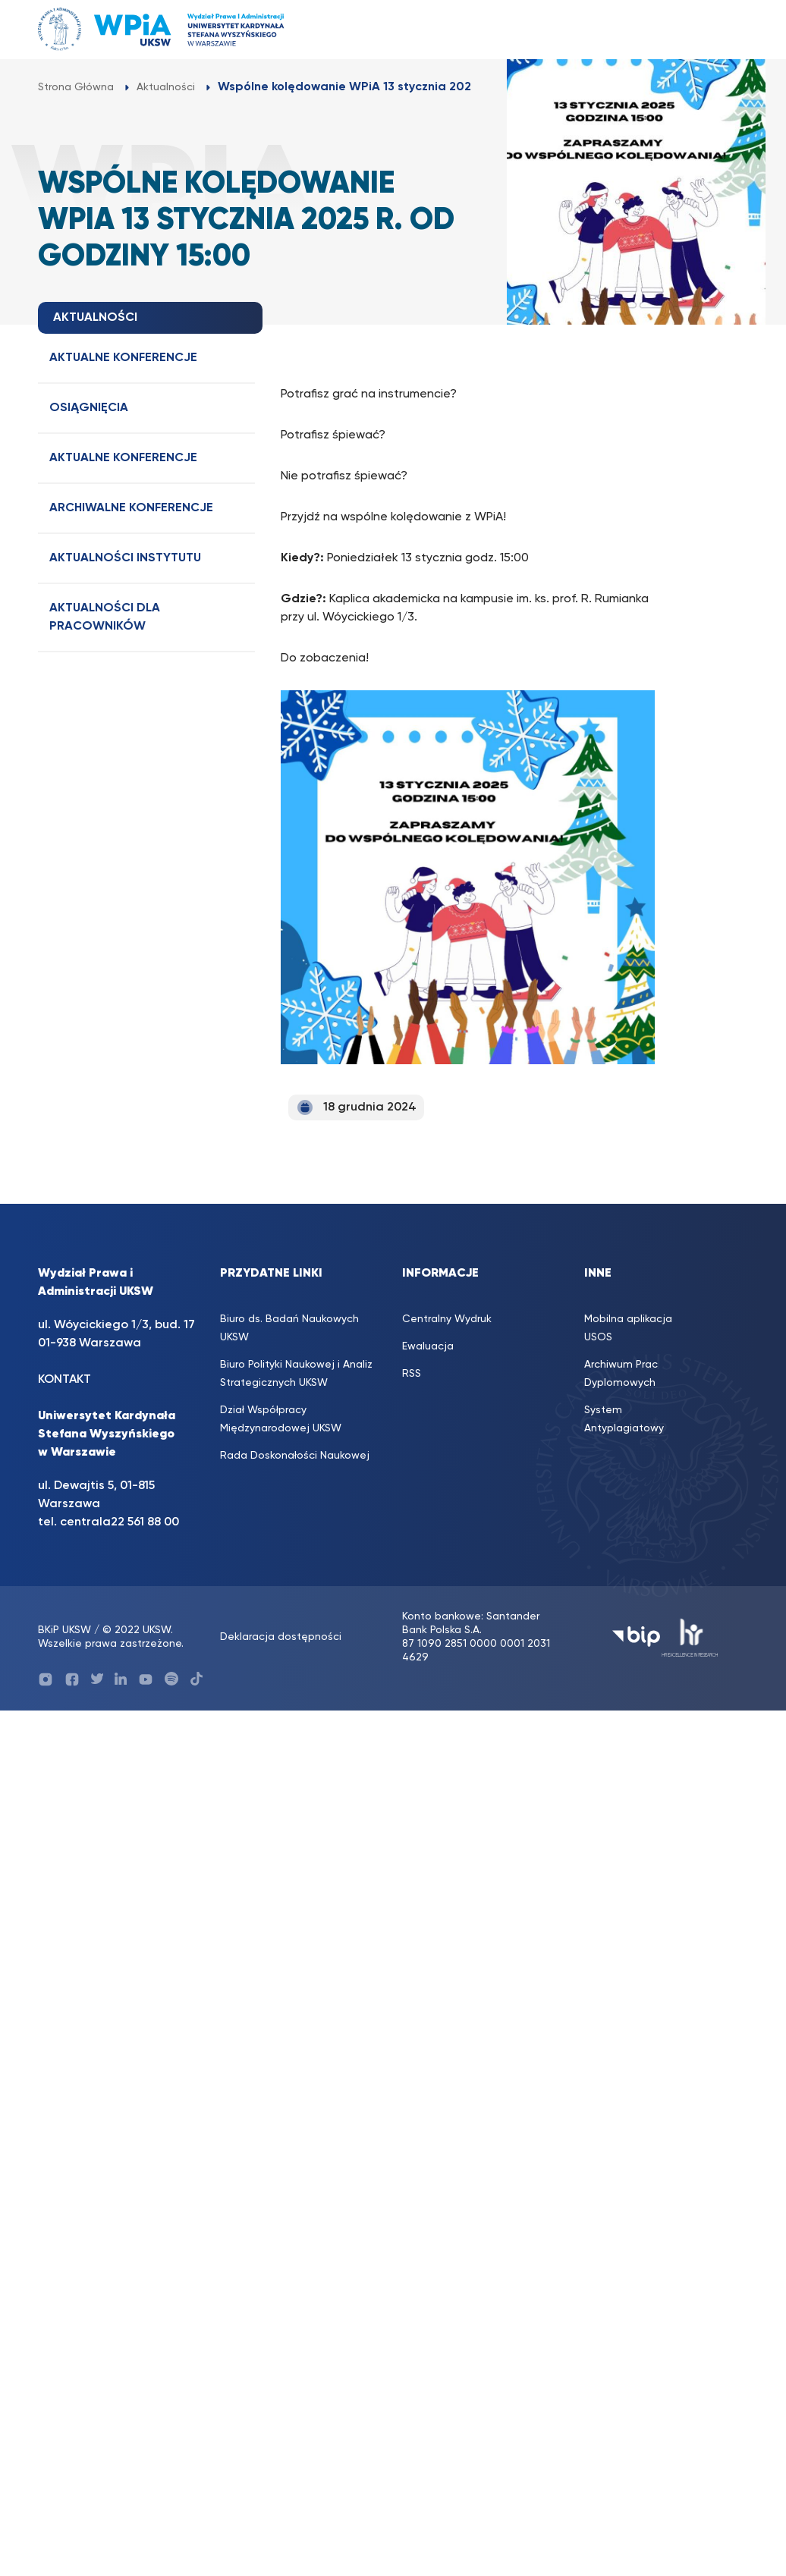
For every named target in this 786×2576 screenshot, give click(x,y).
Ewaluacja (428, 1346)
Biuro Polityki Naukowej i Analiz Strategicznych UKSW (296, 1373)
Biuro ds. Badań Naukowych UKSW (289, 1328)
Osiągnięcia (88, 408)
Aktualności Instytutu (125, 558)
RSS (411, 1373)
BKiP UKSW (64, 1630)
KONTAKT (64, 1380)
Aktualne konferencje (123, 358)
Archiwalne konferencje (131, 508)
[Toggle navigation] (721, 29)
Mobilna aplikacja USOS (628, 1328)
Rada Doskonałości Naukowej (294, 1455)
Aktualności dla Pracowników (104, 617)
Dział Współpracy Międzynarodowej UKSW (280, 1419)
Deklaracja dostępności (280, 1637)
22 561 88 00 (145, 1522)
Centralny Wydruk (447, 1319)
